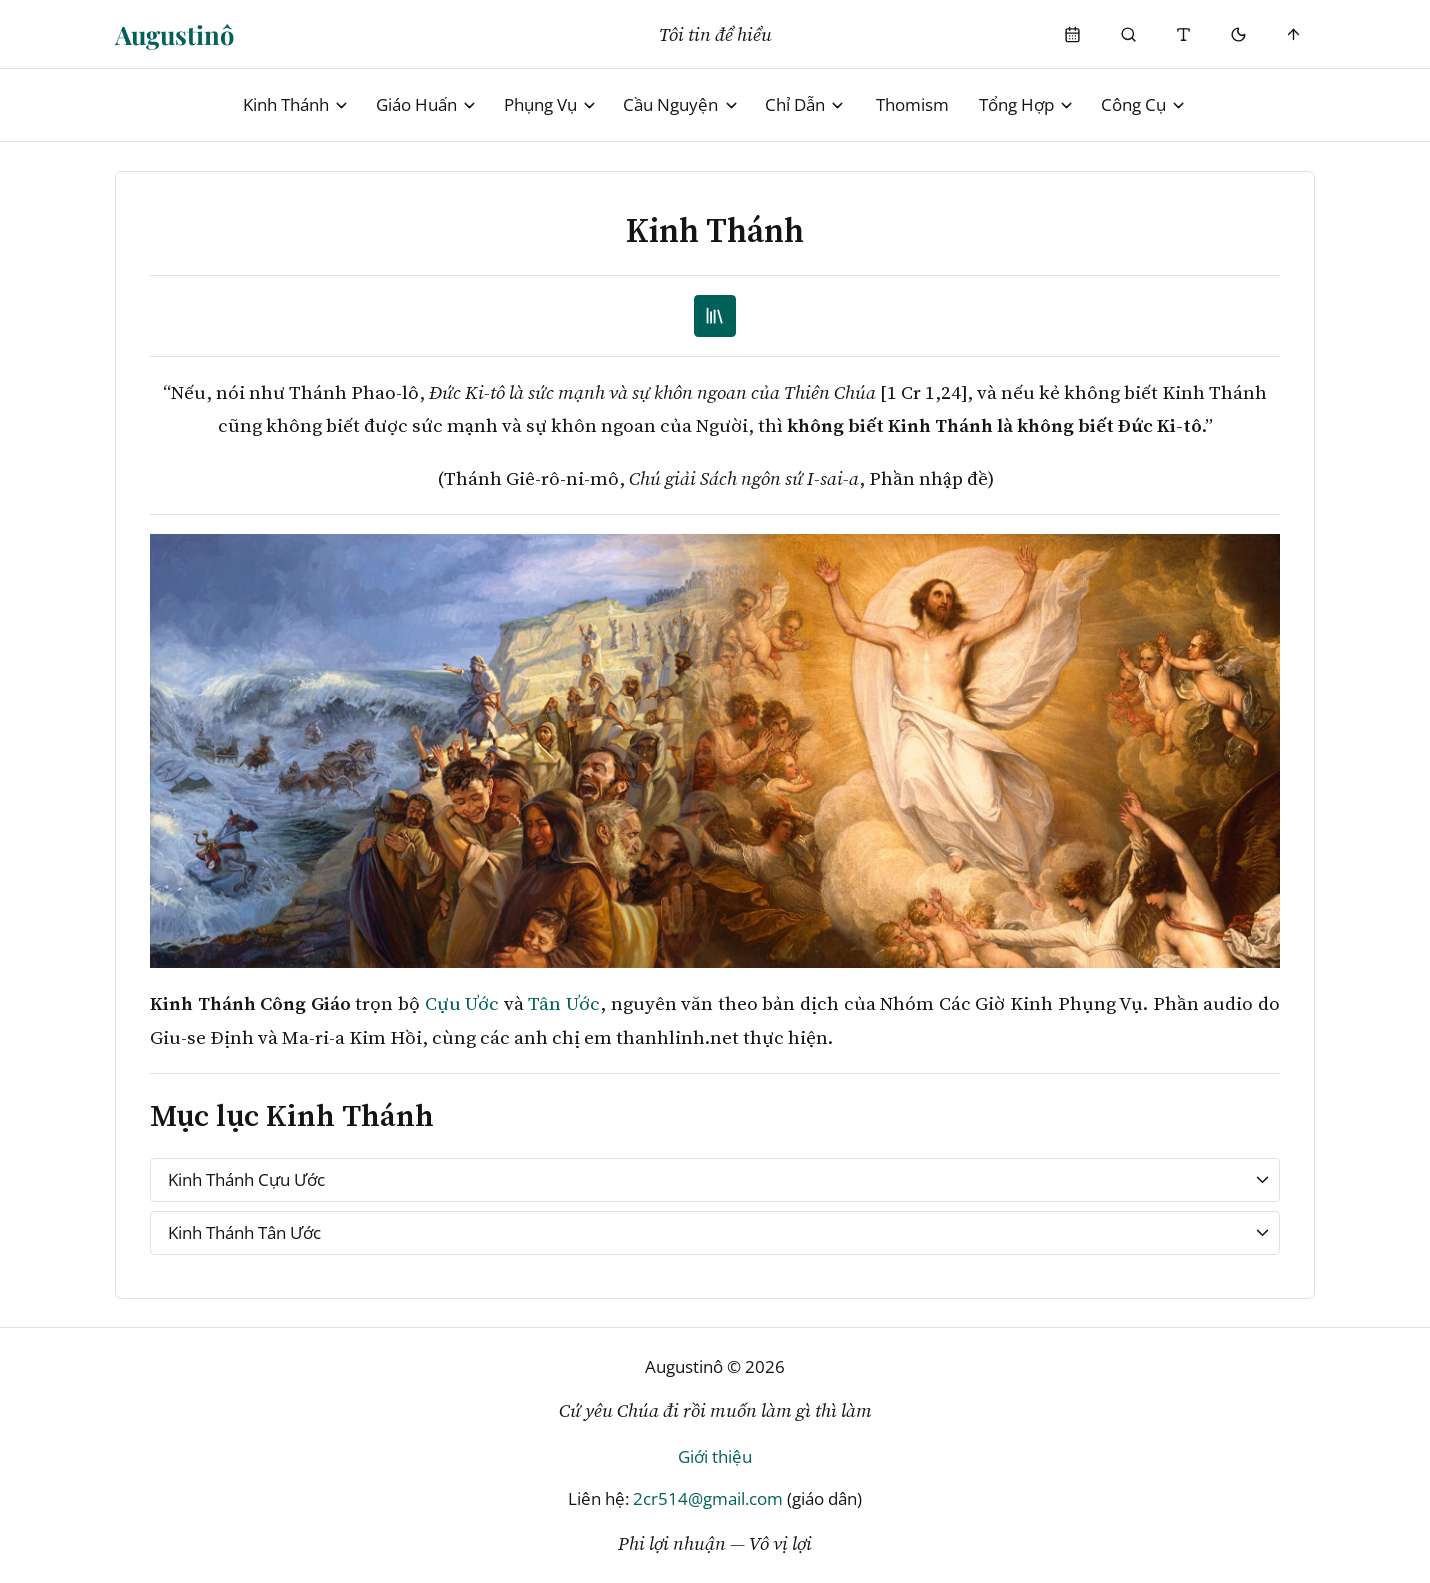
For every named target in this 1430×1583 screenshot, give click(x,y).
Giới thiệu (715, 1456)
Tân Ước (564, 1003)
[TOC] (715, 316)
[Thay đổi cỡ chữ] (1183, 34)
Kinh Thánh (296, 104)
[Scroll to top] (1294, 34)
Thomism (912, 104)
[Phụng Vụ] (1073, 34)
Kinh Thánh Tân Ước (244, 1232)
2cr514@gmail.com (708, 1498)
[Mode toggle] (1238, 34)
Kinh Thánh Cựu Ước (246, 1179)
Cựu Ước (462, 1003)
